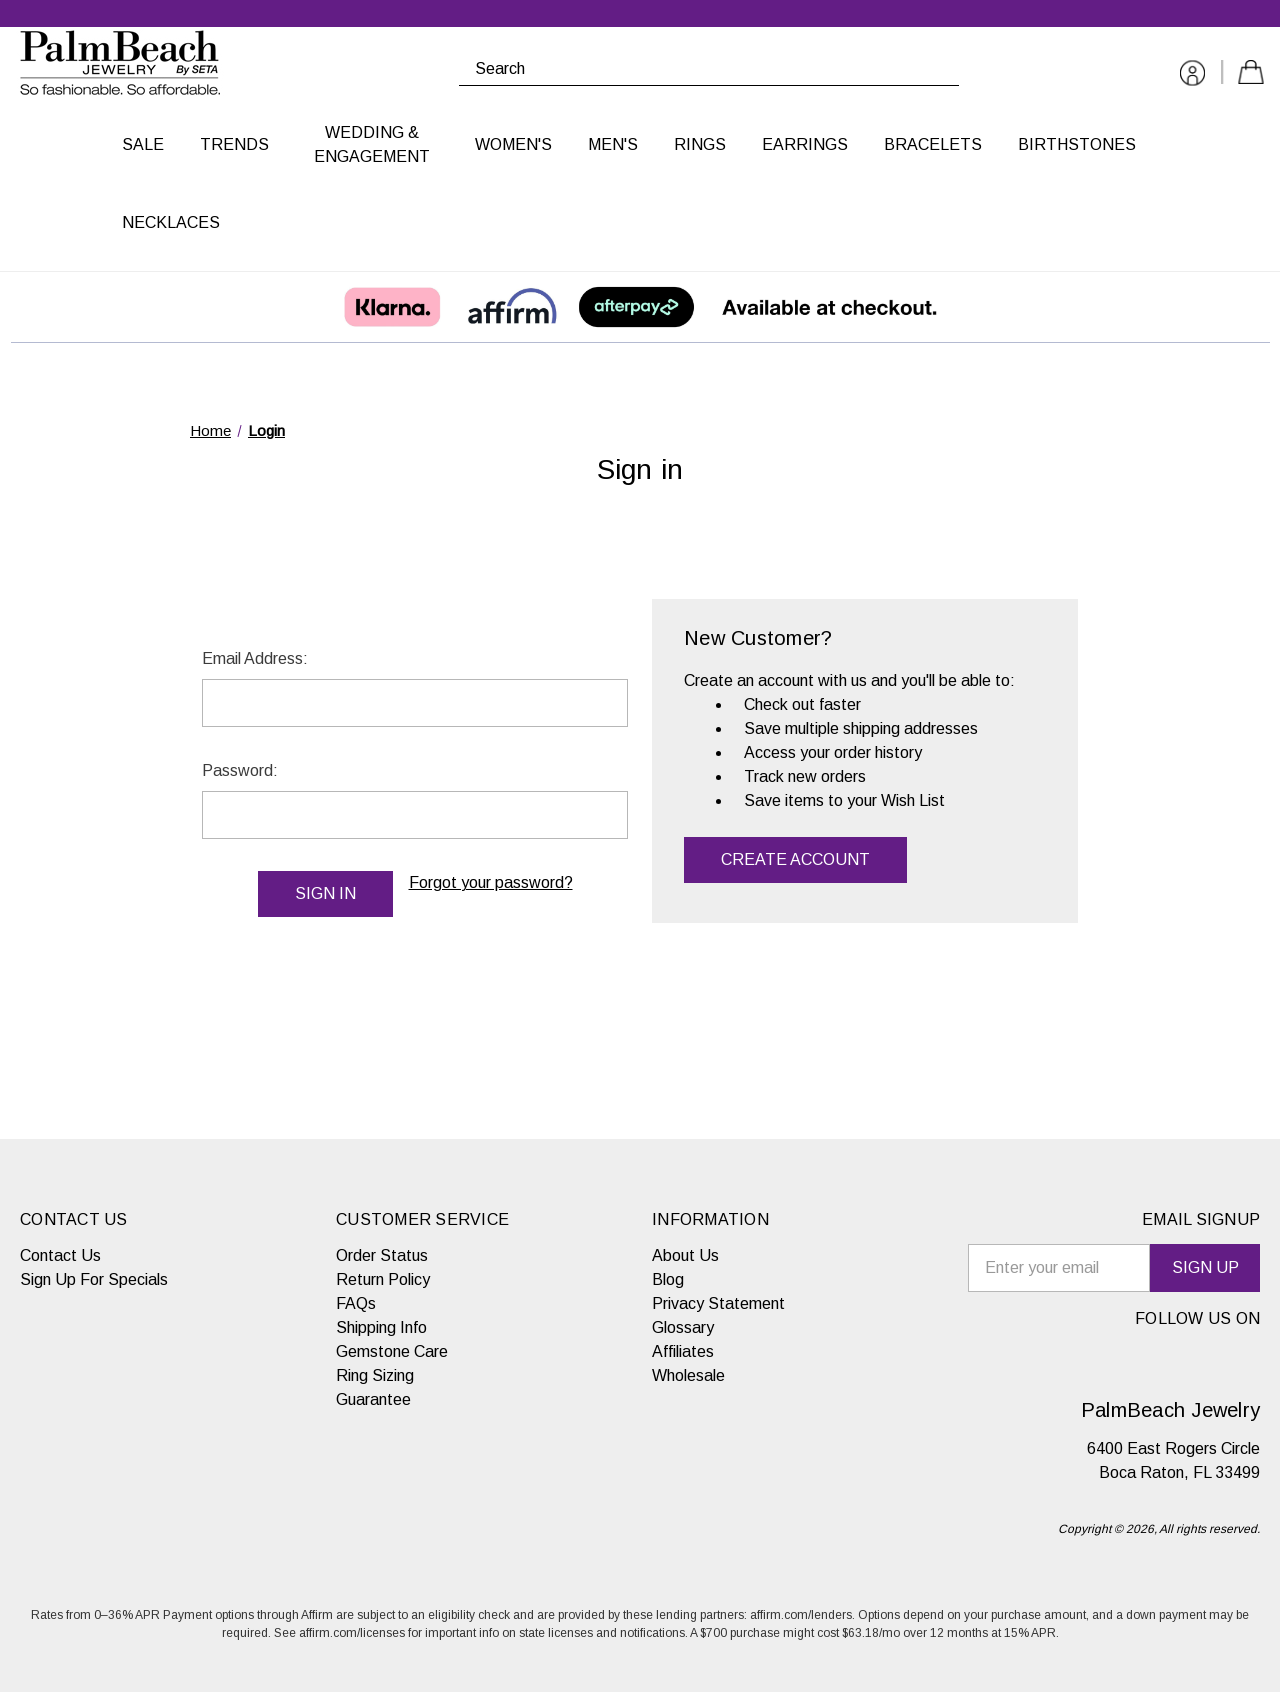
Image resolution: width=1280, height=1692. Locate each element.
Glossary (683, 1327)
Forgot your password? (491, 882)
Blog (668, 1279)
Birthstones (1077, 144)
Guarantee (373, 1399)
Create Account (795, 859)
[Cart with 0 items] (1251, 75)
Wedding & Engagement (372, 144)
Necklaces (171, 222)
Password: (240, 770)
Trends (234, 144)
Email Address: (255, 658)
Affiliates (683, 1351)
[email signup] (1059, 1268)
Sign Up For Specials (94, 1279)
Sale (143, 144)
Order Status (382, 1255)
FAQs (356, 1303)
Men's (613, 144)
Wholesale (688, 1375)
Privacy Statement (718, 1303)
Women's (513, 144)
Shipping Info (381, 1327)
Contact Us (60, 1255)
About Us (685, 1255)
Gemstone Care (392, 1351)
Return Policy (383, 1279)
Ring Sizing (375, 1375)
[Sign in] (1192, 76)
